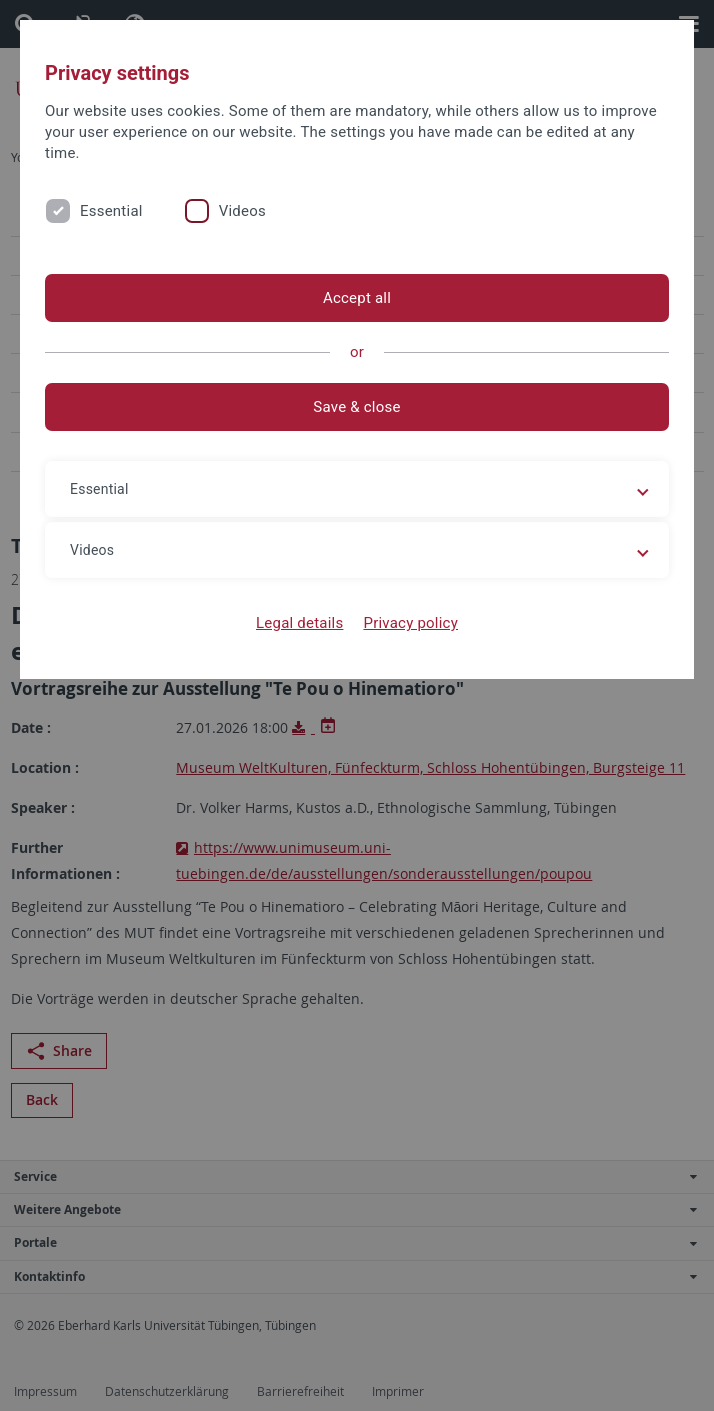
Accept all (357, 298)
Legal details (299, 623)
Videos (242, 211)
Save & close (356, 407)
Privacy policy (410, 623)
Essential (111, 211)
